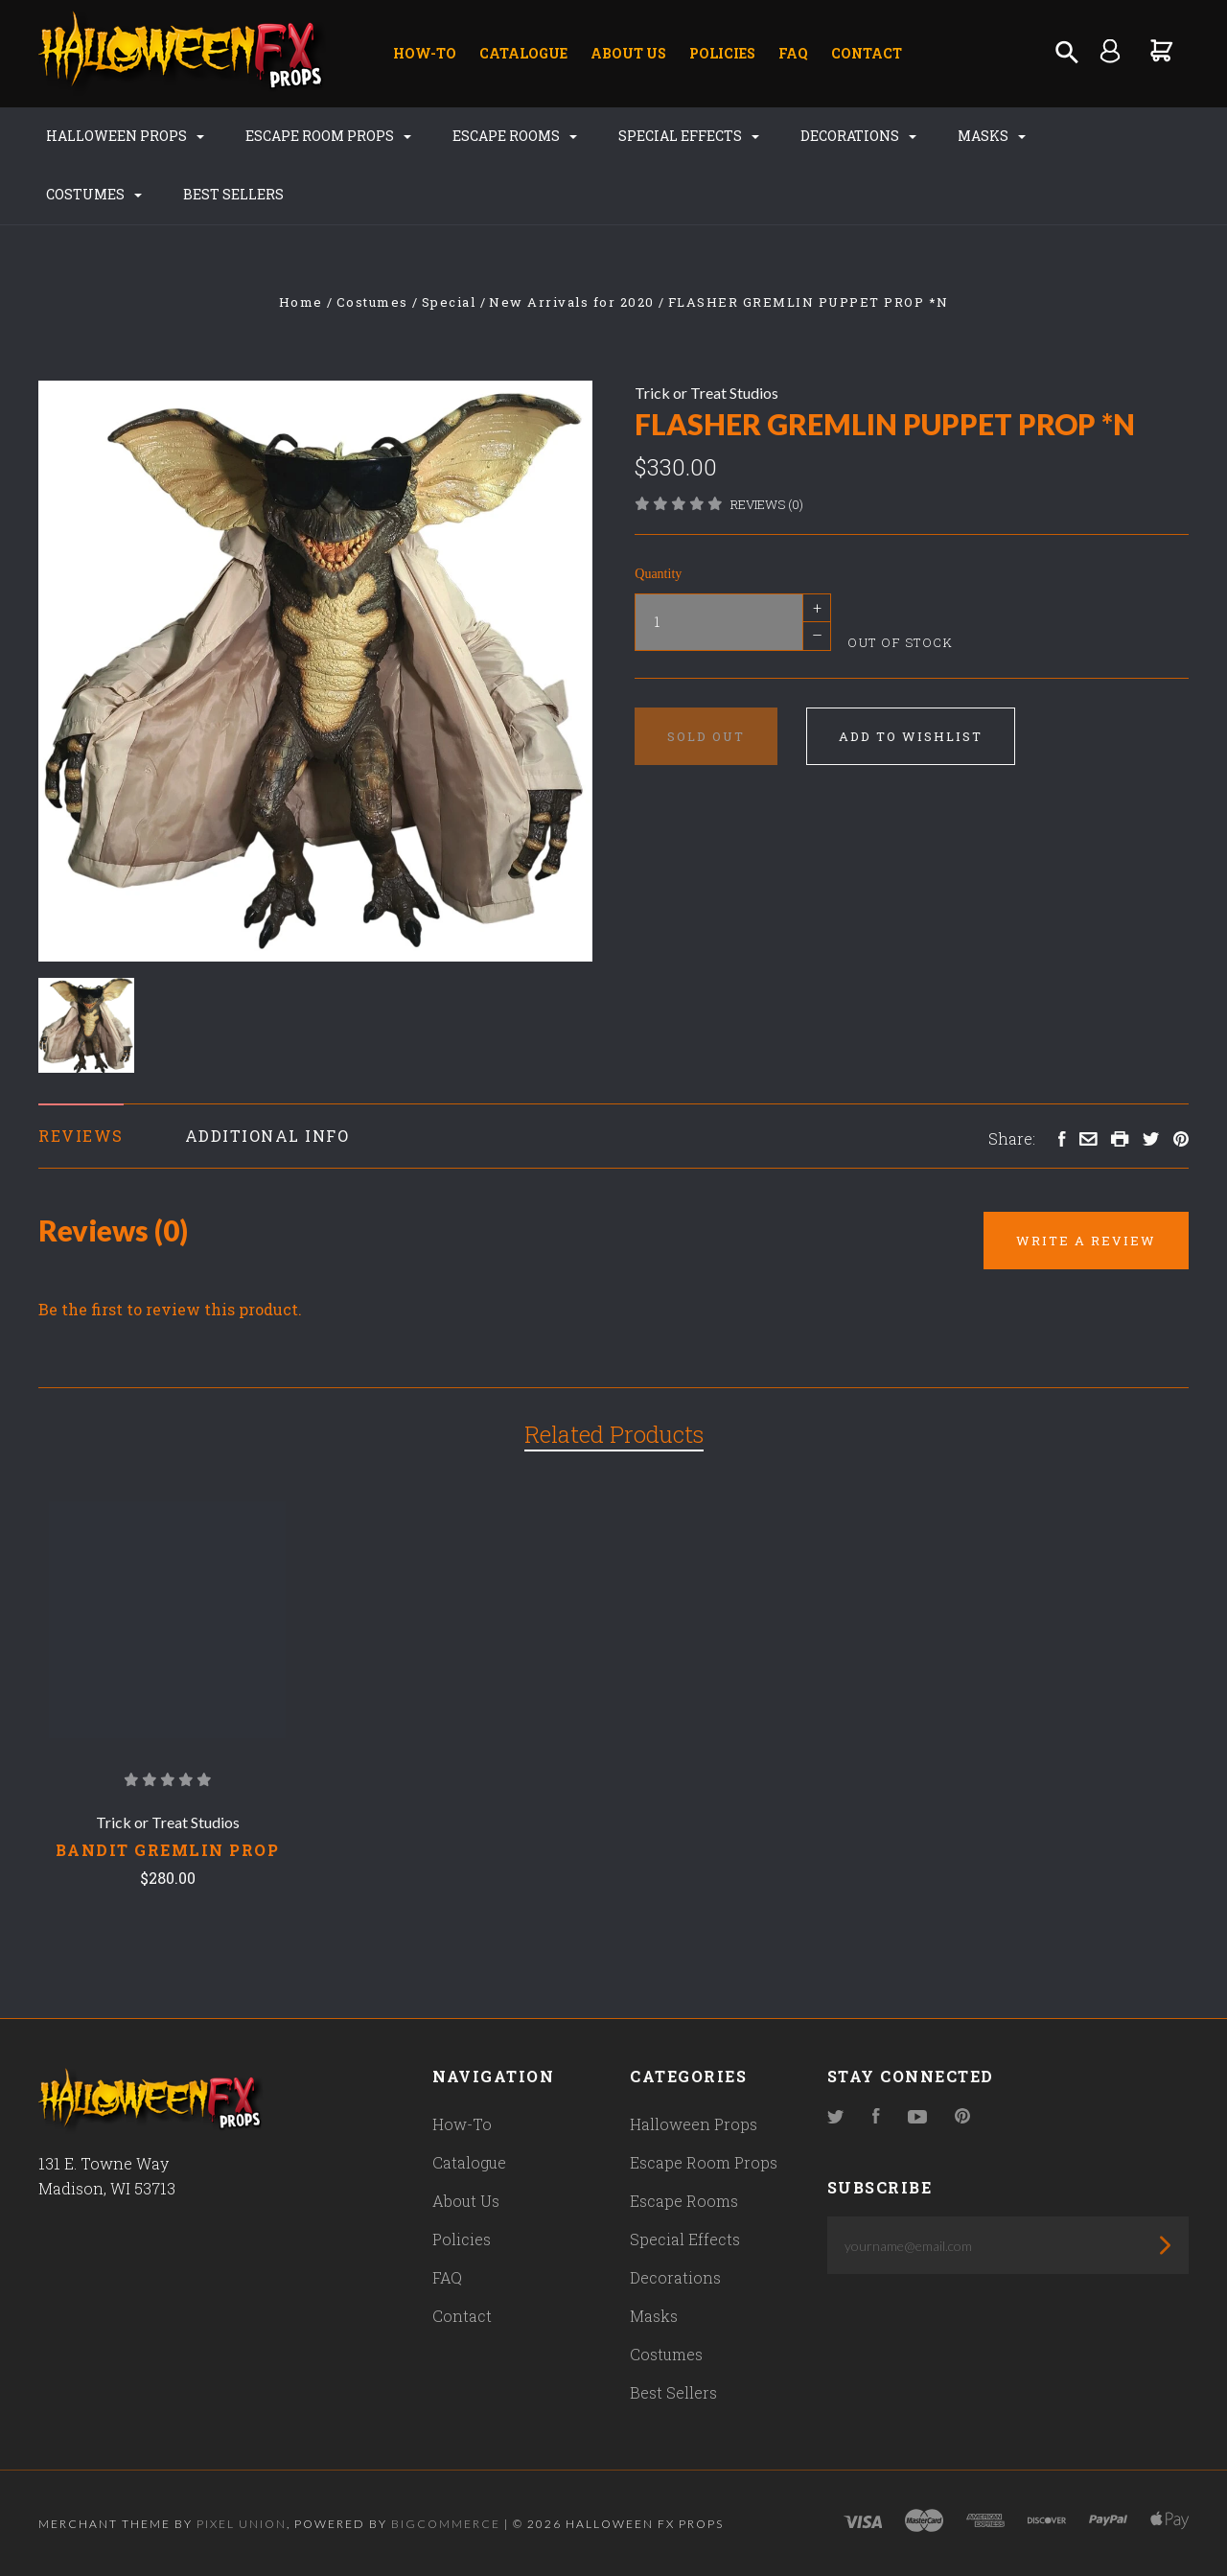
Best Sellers (233, 194)
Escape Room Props (328, 136)
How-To (424, 53)
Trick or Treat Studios (706, 392)
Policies (722, 53)
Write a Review (1086, 1240)
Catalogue (523, 53)
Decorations (858, 136)
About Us (628, 53)
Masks (992, 136)
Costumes (94, 194)
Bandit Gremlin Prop (168, 1850)
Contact (866, 53)
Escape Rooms (514, 136)
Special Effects (688, 136)
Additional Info (267, 1136)
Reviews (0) (766, 504)
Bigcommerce (445, 2524)
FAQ (793, 53)
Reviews (81, 1136)
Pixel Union (242, 2524)
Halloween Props (125, 136)
